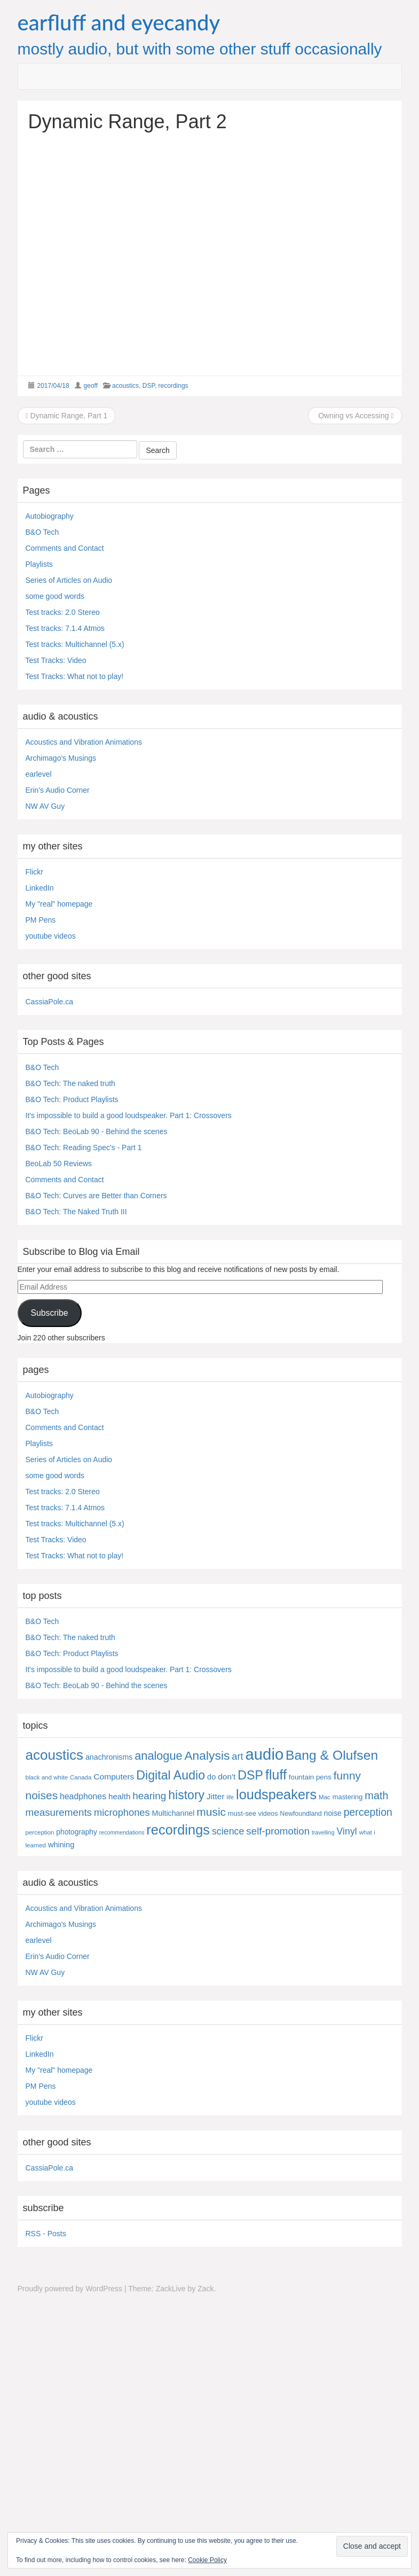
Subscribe (49, 1312)
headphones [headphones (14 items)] (83, 1796)
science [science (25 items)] (228, 1831)
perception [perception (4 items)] (40, 1832)
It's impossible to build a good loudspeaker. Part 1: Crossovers (129, 1115)
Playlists (39, 564)
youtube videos (51, 936)
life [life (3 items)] (230, 1797)
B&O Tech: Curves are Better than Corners (96, 1195)
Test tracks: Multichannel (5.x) (75, 644)
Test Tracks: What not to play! (75, 676)
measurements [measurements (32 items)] (59, 1812)
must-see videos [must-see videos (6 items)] (253, 1813)
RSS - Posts (46, 2233)
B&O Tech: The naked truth (70, 1083)
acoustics (125, 385)
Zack (205, 2288)
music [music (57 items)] (211, 1812)
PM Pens (41, 920)
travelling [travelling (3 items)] (323, 1832)
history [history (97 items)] (186, 1795)
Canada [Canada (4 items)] (80, 1777)
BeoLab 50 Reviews (59, 1163)
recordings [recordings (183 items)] (178, 1829)
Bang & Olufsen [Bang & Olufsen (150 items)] (332, 1755)
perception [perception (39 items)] (368, 1812)
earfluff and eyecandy (119, 22)
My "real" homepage (59, 904)
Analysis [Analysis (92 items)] (207, 1755)
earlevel (39, 774)
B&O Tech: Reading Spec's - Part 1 (84, 1147)
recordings (173, 385)
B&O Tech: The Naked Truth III (76, 1211)
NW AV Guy (45, 806)
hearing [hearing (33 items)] (149, 1795)
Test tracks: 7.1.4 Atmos (65, 628)
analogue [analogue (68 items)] (158, 1755)
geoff (91, 385)
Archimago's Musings (61, 758)
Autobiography (50, 516)
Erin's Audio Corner (58, 790)
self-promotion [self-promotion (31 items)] (278, 1831)
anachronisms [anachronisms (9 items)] (109, 1757)
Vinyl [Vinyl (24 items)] (347, 1831)
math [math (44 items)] (376, 1795)
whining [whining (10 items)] (61, 1844)
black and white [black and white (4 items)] (47, 1777)
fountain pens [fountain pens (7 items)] (310, 1777)
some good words (55, 596)
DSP (149, 385)
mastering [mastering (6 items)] (348, 1797)
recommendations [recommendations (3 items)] (122, 1832)
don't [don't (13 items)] (226, 1776)
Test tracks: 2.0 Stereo (63, 612)
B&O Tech (42, 532)
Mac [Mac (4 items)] (324, 1797)
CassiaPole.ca (50, 1001)
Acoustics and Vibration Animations (84, 742)
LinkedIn (40, 888)
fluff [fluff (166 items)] (276, 1774)
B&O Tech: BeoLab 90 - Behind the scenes (97, 1131)
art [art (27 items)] (237, 1756)
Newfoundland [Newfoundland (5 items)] (301, 1813)
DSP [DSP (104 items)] (250, 1775)
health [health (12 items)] (119, 1796)
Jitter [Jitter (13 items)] (216, 1796)
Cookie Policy (207, 2560)
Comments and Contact (65, 548)
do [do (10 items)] (211, 1777)
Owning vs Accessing (354, 415)
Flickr (34, 872)
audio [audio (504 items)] (264, 1754)
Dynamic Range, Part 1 (67, 415)
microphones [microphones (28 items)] (122, 1812)
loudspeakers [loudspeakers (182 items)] (276, 1794)
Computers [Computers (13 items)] (113, 1776)
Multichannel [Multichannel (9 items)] (173, 1813)
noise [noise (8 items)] (333, 1813)
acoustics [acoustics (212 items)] (55, 1755)
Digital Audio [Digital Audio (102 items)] (170, 1775)
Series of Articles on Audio (69, 580)
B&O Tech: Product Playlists (72, 1099)
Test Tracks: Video (56, 660)
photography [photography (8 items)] (76, 1832)
